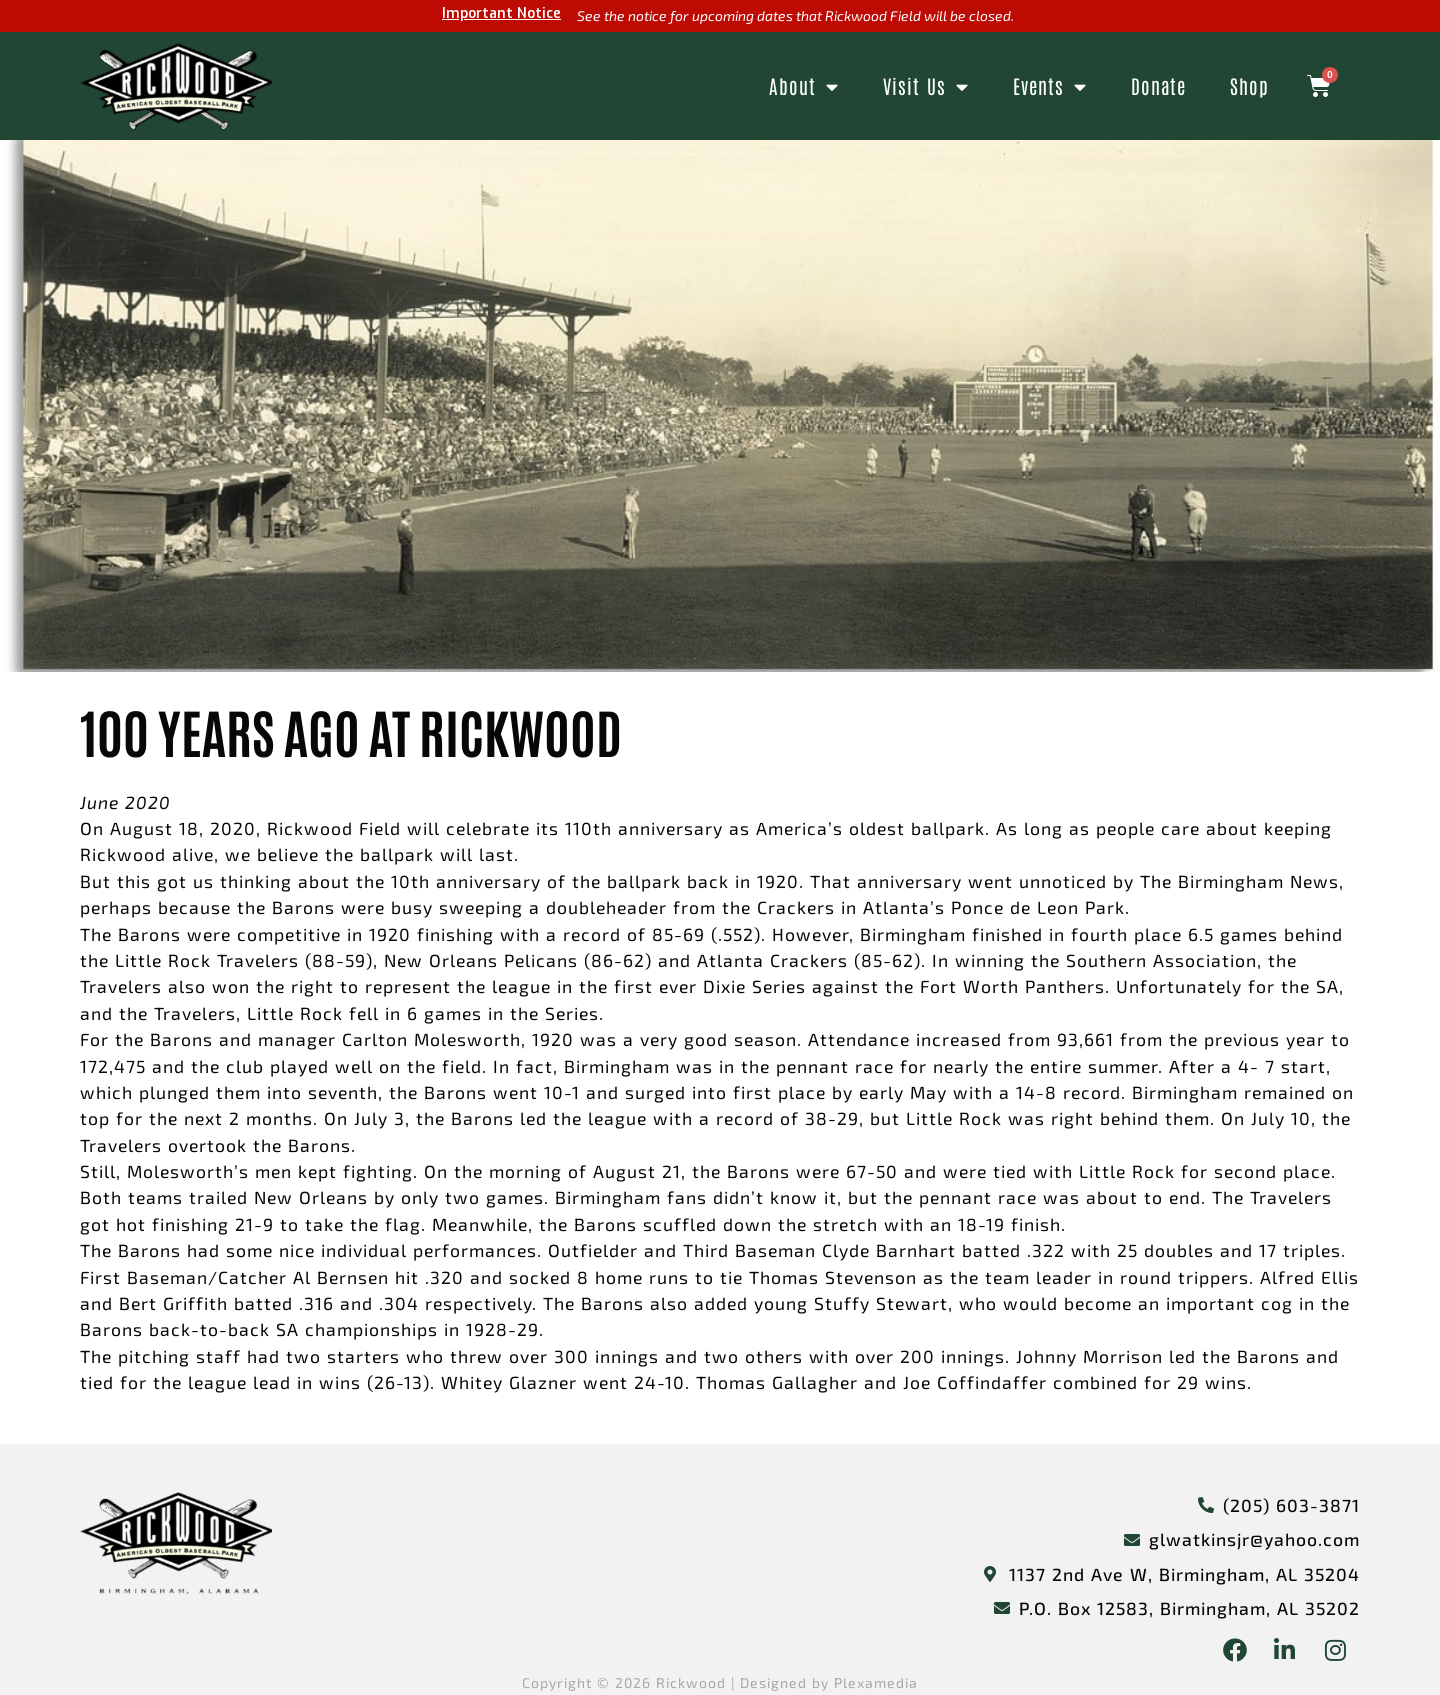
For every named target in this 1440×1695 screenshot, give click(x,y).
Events (1050, 86)
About (804, 86)
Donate (1158, 85)
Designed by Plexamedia (829, 1682)
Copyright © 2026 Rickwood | (631, 1682)
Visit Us (926, 86)
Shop (1249, 85)
